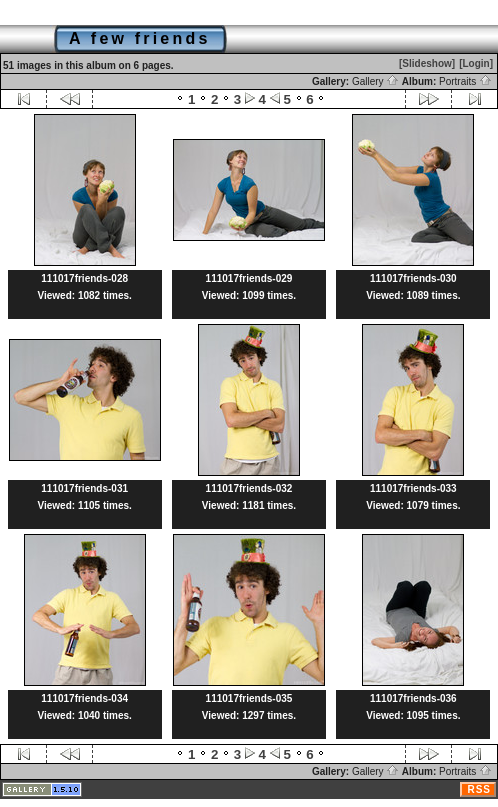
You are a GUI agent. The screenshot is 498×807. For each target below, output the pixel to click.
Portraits (465, 81)
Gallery (375, 81)
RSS (479, 789)
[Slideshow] (427, 63)
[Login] (476, 63)
